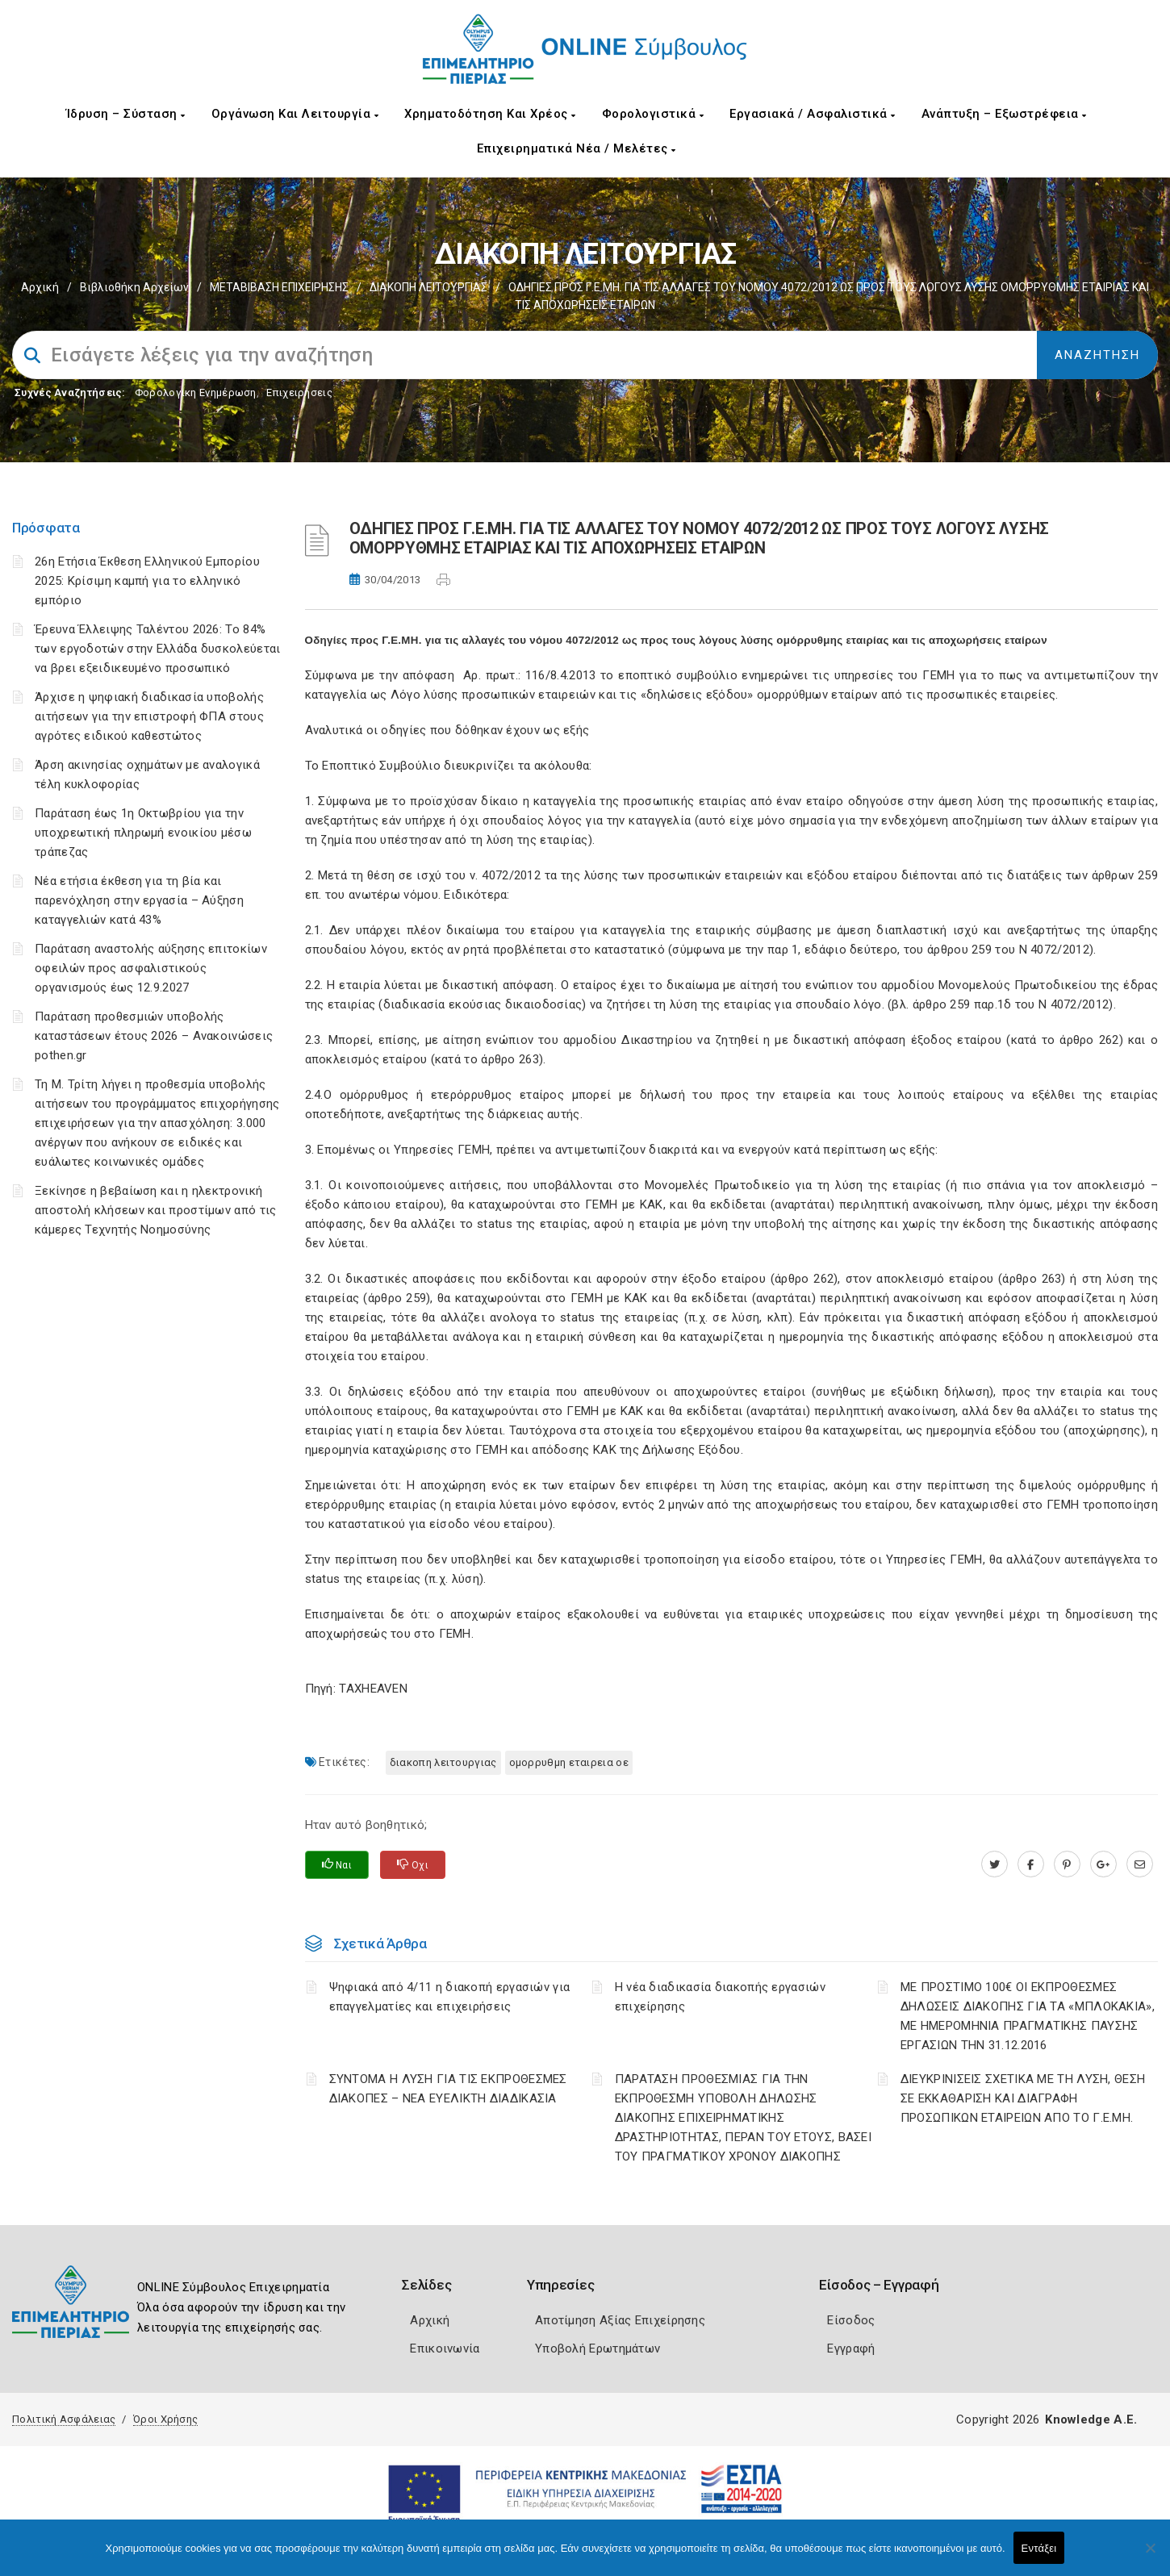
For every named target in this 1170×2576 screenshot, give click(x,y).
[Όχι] (1150, 2556)
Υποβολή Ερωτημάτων (597, 2348)
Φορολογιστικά (653, 113)
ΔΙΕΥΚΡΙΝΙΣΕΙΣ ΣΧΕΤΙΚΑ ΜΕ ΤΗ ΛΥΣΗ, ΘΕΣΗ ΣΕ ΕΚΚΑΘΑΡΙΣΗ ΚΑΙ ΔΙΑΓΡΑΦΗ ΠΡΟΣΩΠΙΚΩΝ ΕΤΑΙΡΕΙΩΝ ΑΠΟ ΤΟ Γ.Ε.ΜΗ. (1022, 2098)
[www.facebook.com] (1031, 1864)
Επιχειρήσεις (299, 392)
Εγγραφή (851, 2348)
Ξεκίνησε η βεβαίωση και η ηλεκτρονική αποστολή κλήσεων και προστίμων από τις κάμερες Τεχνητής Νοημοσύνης (155, 1210)
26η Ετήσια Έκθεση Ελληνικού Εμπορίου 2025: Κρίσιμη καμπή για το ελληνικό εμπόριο (147, 580)
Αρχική (40, 287)
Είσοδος (851, 2320)
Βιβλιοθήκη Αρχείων (134, 287)
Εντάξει (1039, 2548)
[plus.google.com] (1103, 1864)
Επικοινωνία (444, 2348)
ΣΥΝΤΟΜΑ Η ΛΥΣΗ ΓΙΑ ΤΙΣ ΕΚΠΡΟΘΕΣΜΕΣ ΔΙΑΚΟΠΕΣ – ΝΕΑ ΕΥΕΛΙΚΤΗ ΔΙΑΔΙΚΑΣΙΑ (448, 2089)
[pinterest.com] (1067, 1864)
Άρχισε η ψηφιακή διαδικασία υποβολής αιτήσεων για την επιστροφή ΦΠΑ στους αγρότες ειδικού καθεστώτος (149, 716)
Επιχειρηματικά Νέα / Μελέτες (576, 148)
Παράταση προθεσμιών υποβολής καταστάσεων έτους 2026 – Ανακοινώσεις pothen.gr (154, 1036)
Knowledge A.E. (1091, 2419)
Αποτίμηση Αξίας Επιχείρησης (620, 2320)
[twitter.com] (994, 1864)
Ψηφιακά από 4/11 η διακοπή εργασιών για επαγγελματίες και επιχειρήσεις (449, 1997)
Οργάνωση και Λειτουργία (295, 113)
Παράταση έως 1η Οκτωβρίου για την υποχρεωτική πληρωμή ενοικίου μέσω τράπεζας (143, 832)
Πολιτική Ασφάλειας (63, 2419)
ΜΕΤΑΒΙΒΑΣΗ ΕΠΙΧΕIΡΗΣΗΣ (279, 287)
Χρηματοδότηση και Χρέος (490, 113)
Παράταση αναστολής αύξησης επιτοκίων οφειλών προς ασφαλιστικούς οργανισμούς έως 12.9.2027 (151, 968)
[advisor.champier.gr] (1140, 1864)
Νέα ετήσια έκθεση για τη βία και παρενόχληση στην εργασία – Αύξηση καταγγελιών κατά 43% (139, 900)
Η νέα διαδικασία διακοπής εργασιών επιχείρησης (720, 1997)
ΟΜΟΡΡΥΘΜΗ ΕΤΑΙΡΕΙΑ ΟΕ (569, 1762)
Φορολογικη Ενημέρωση (196, 392)
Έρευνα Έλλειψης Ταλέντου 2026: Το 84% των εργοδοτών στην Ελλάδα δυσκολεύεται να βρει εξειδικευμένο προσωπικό (157, 648)
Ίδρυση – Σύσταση (126, 113)
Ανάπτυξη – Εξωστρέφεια (1004, 113)
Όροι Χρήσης (165, 2419)
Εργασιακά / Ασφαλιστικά (812, 113)
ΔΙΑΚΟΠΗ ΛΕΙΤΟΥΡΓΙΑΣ (428, 287)
